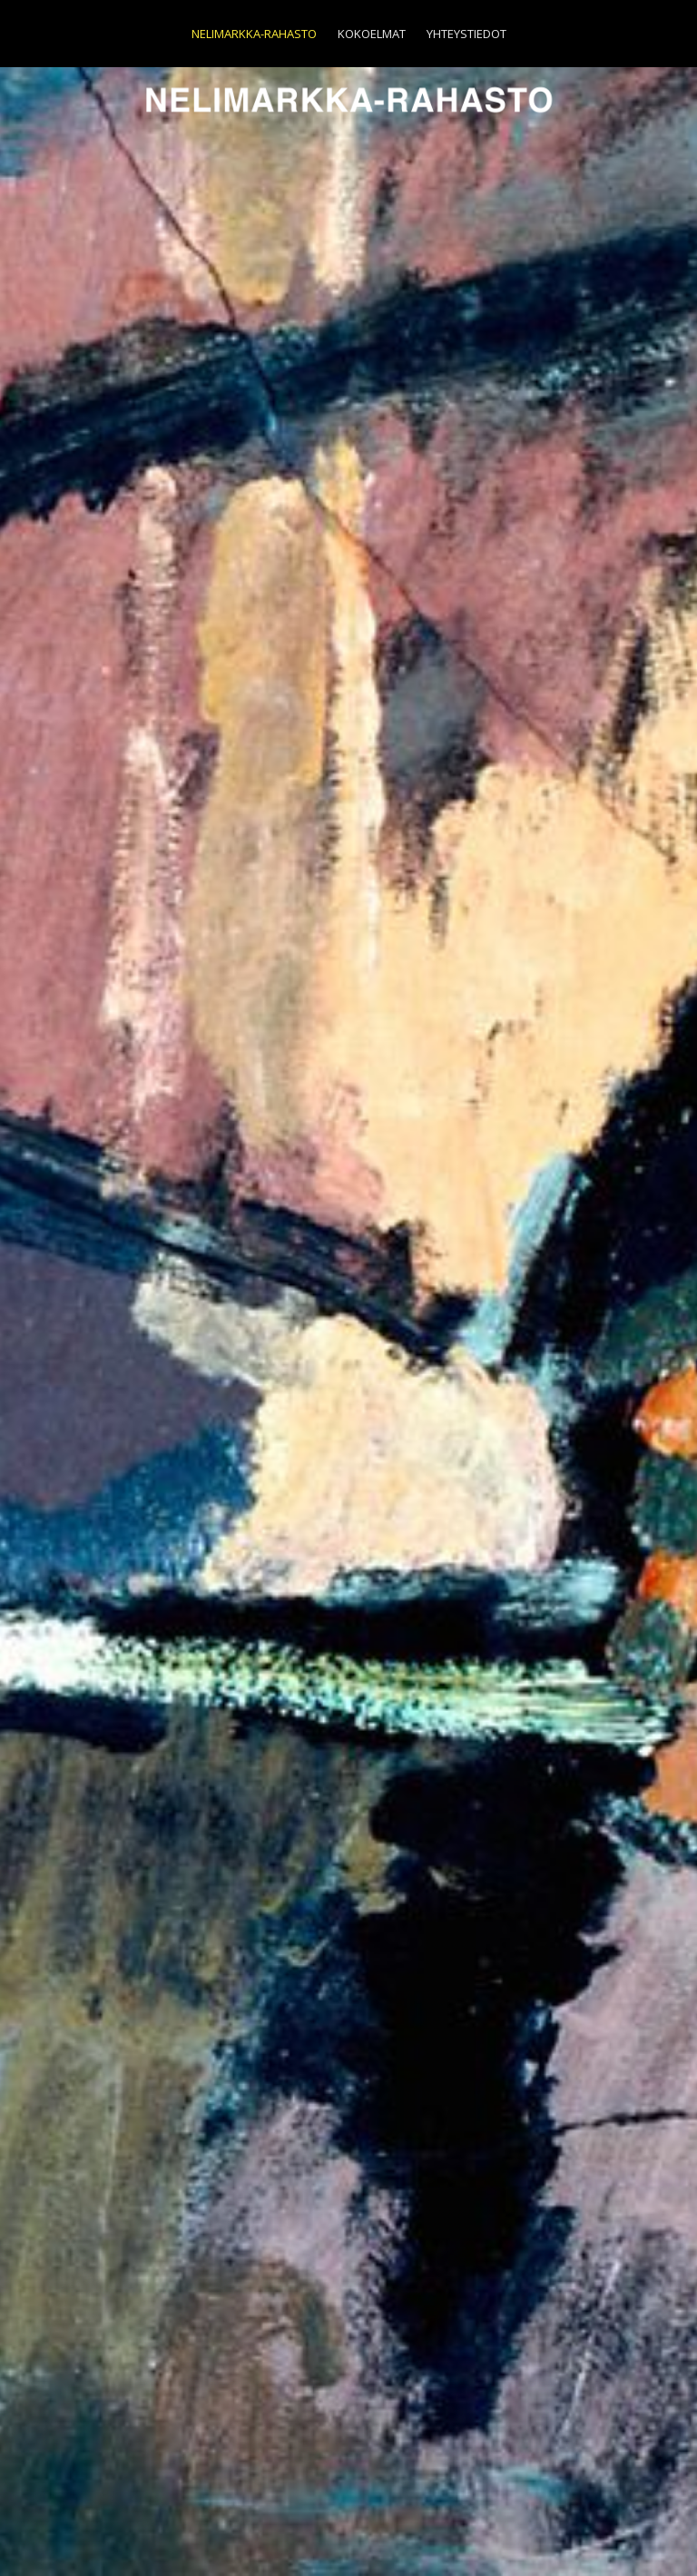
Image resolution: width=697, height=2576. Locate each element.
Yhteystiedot (466, 33)
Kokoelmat (372, 33)
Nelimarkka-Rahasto (254, 33)
